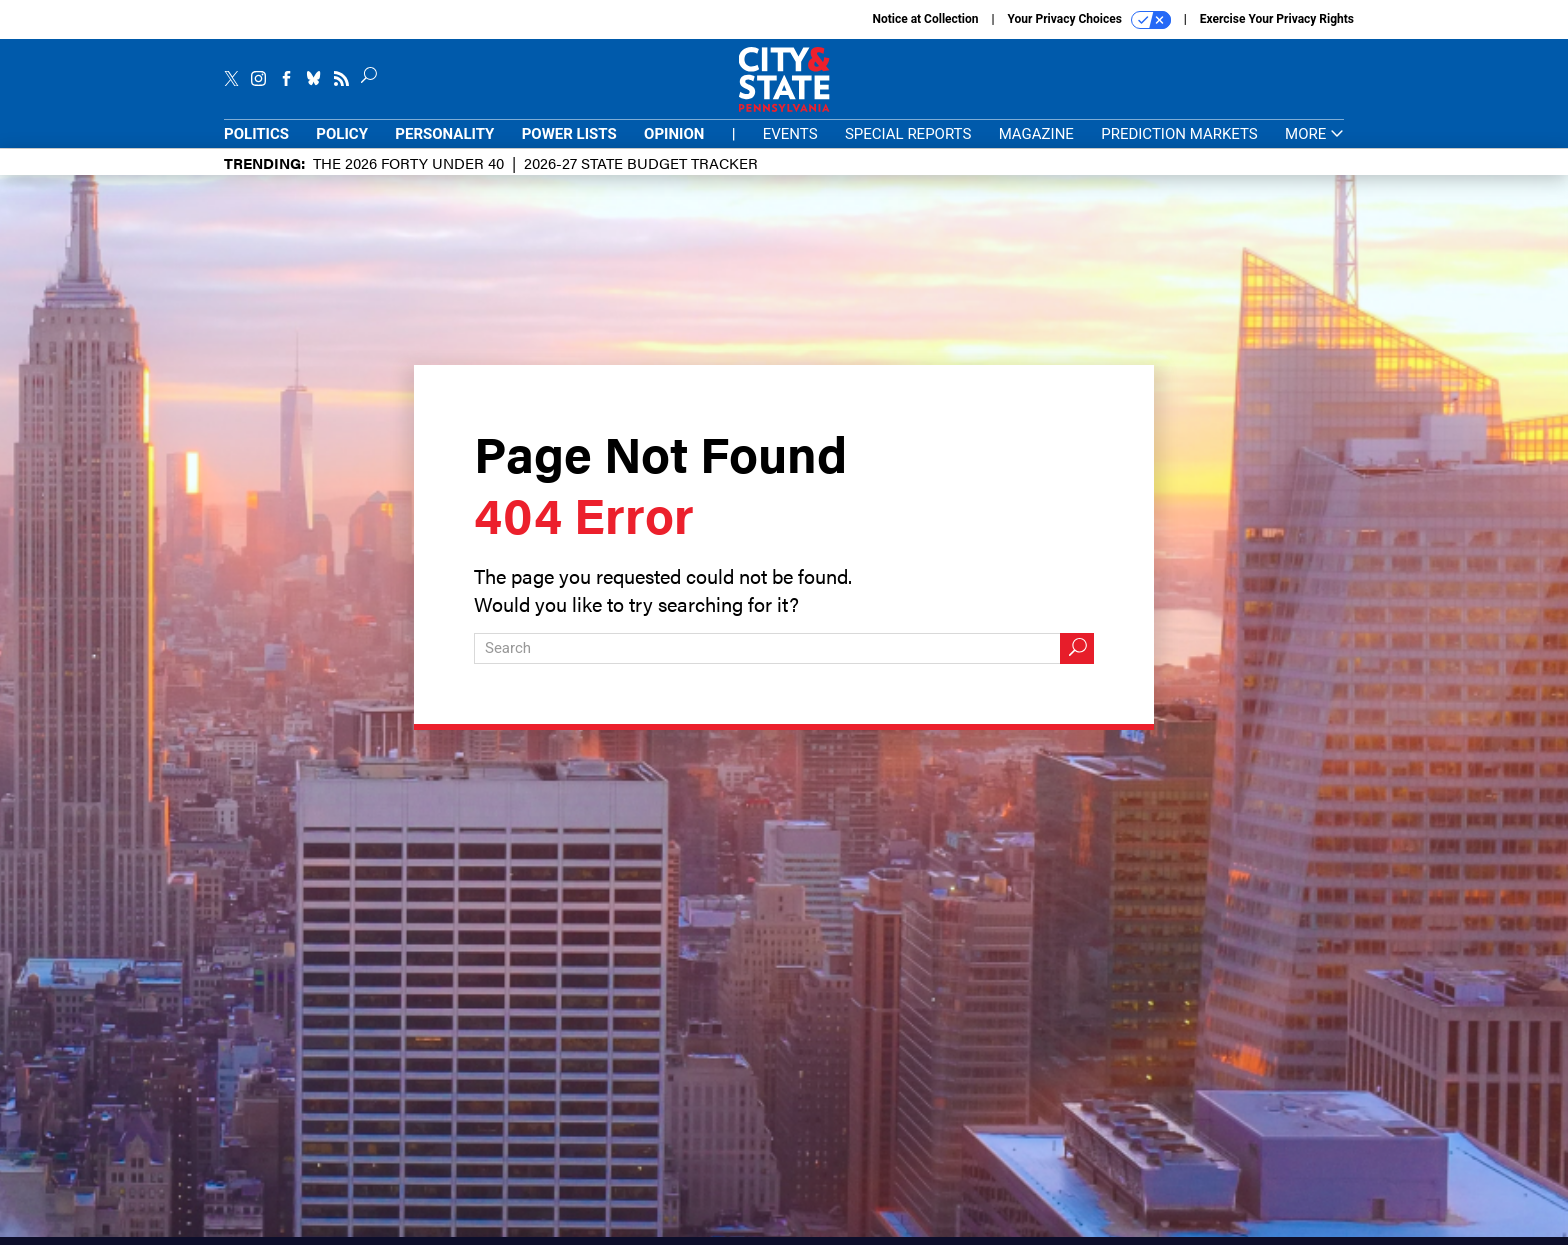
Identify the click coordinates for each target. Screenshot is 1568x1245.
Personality (444, 134)
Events (790, 134)
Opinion (674, 134)
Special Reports (908, 134)
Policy (342, 134)
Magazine (1036, 134)
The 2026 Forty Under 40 (408, 162)
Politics (256, 134)
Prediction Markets (1179, 134)
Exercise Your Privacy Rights (1277, 19)
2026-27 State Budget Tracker (641, 162)
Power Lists (569, 134)
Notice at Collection (925, 19)
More (1314, 134)
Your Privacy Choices (1089, 20)
